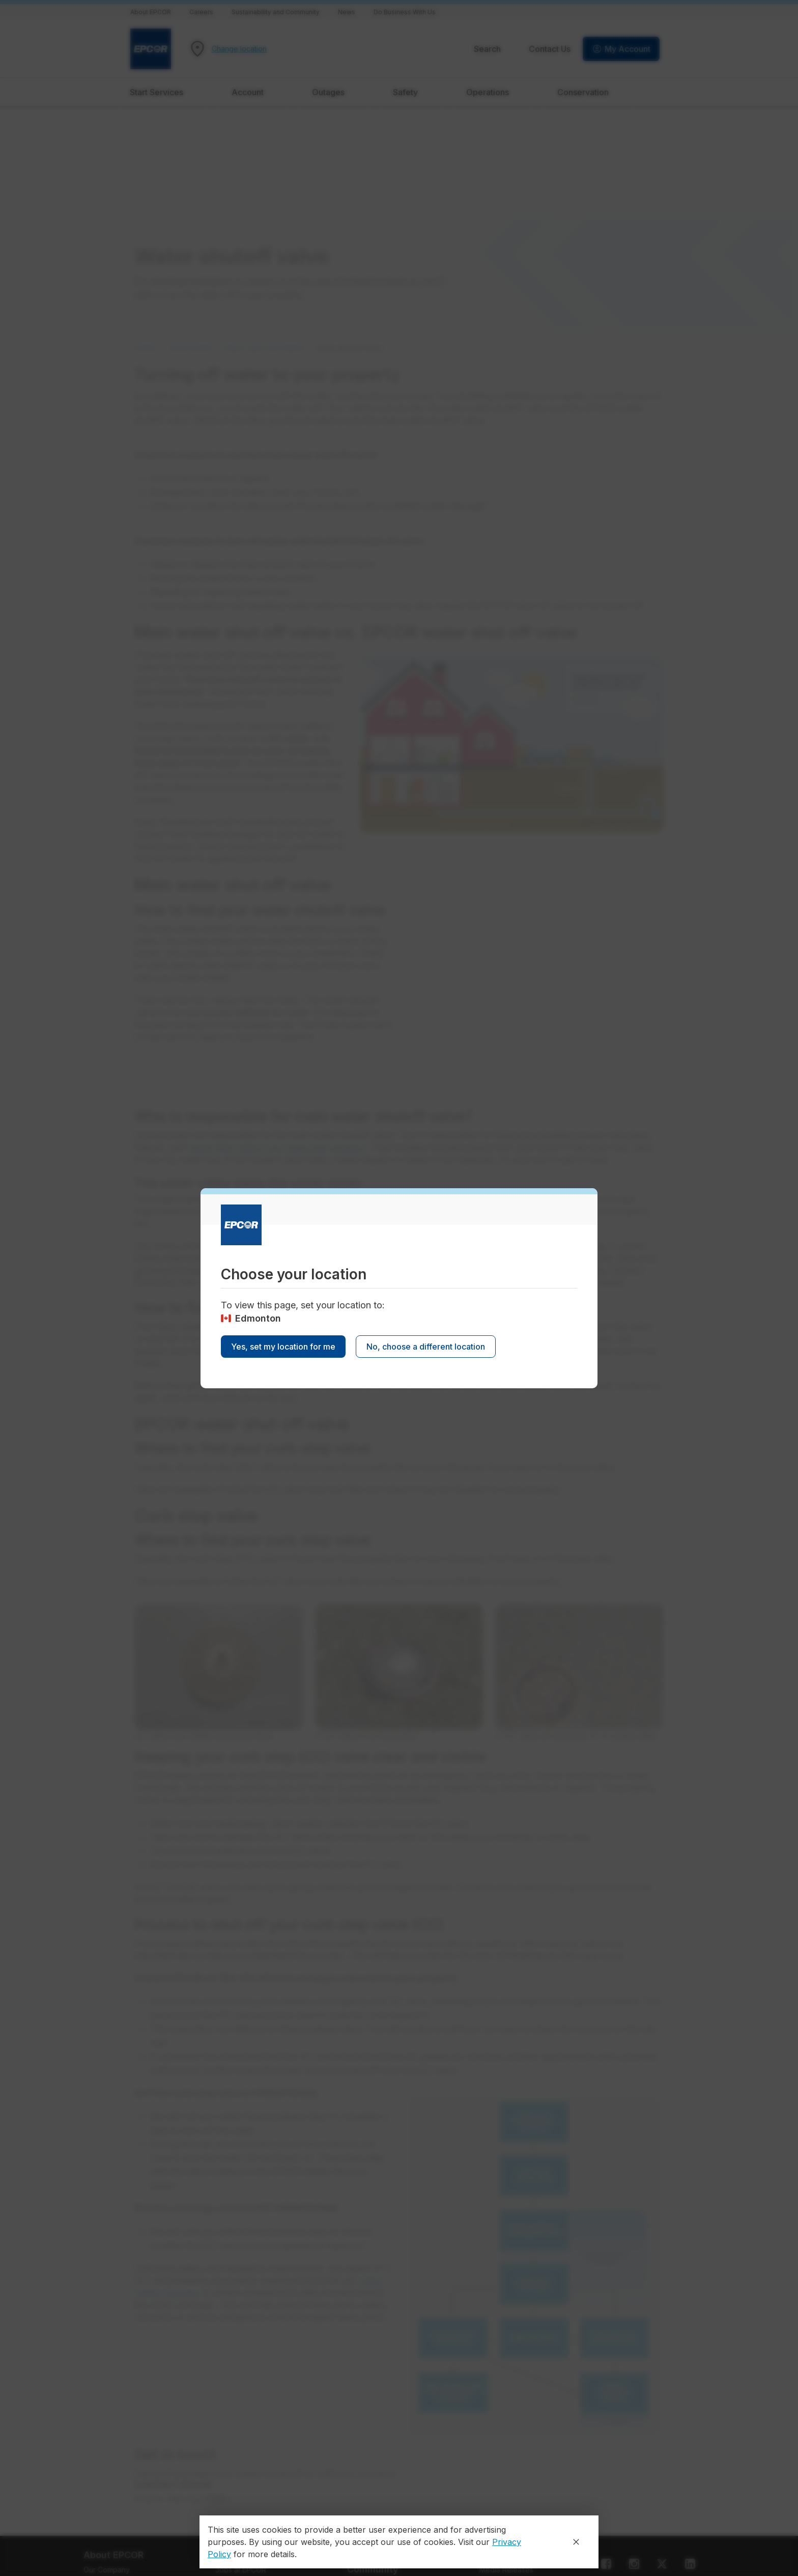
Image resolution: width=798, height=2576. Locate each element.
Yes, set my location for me (283, 1346)
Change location (239, 48)
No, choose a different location (425, 1346)
